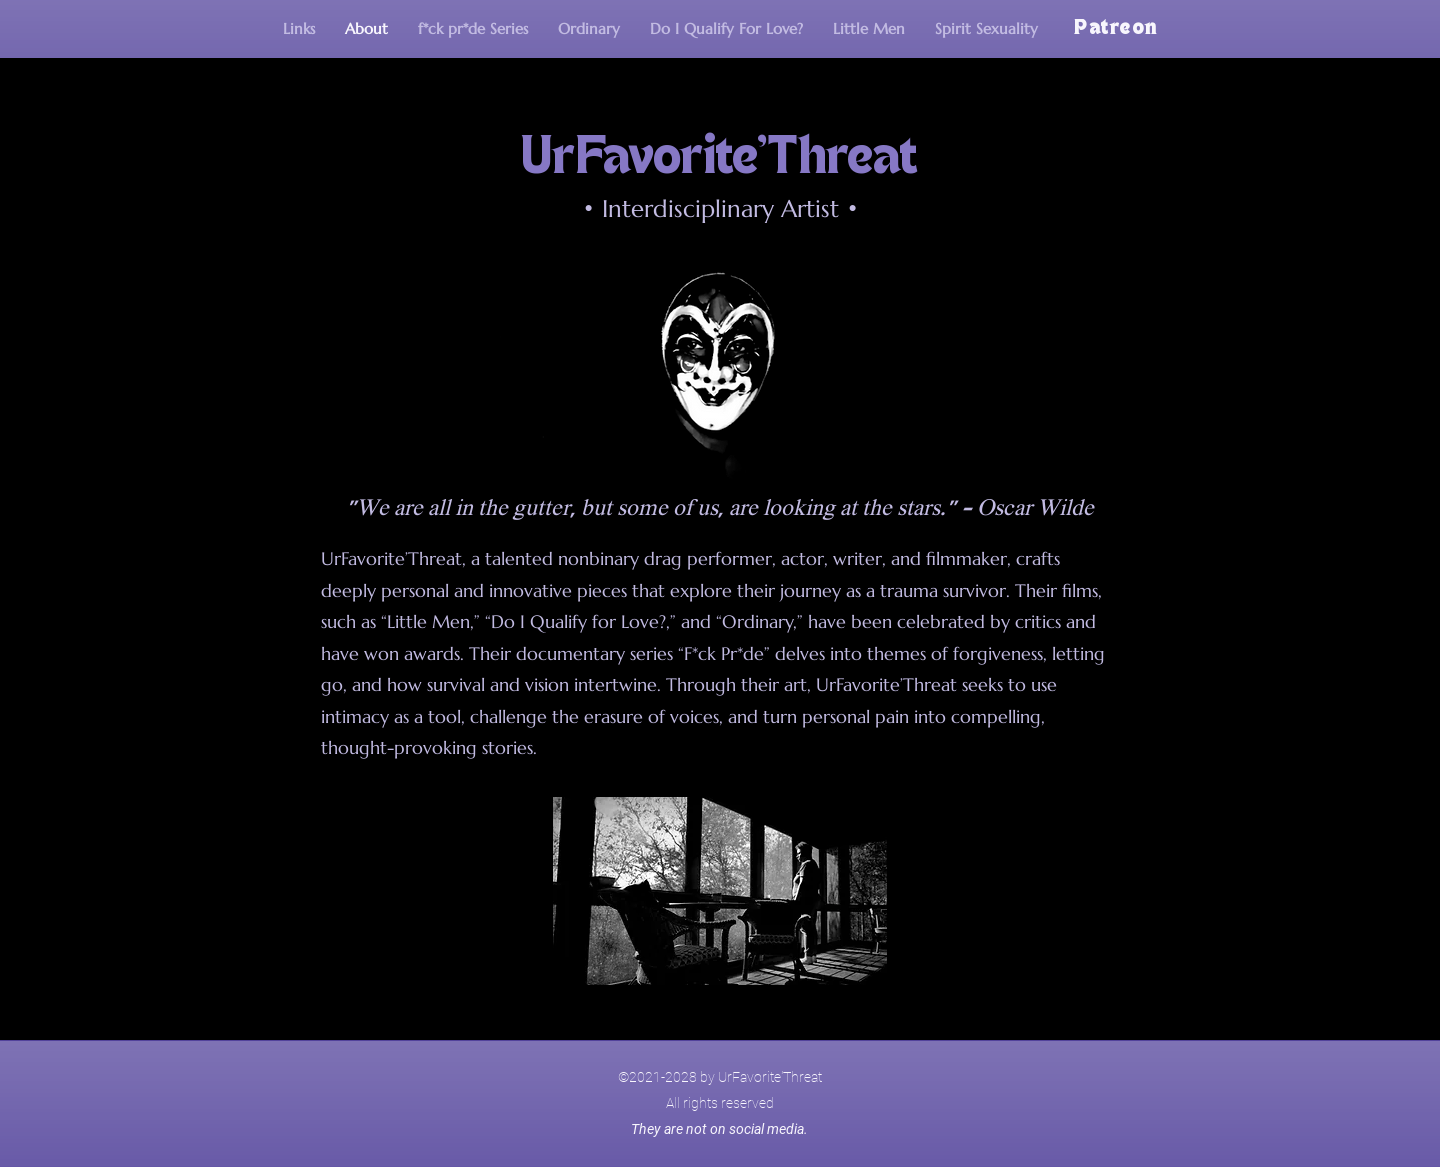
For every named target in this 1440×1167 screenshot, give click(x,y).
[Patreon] (1118, 29)
